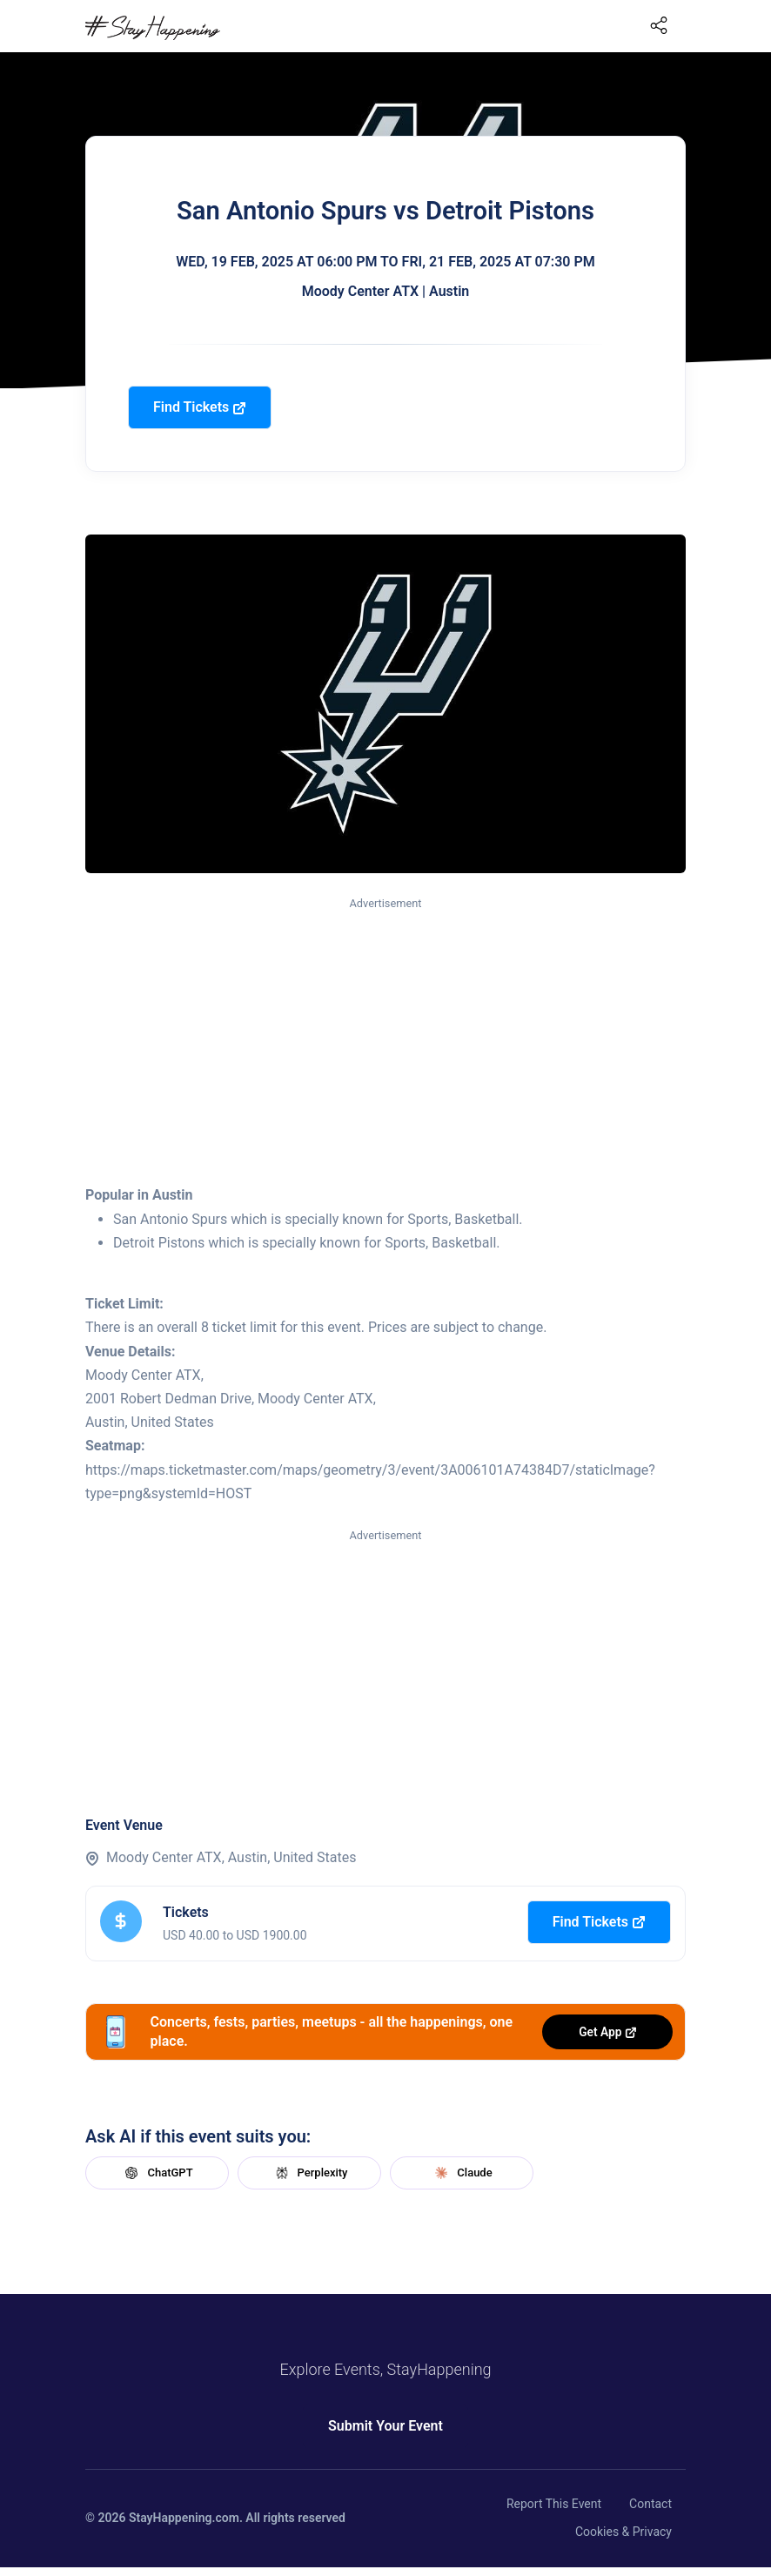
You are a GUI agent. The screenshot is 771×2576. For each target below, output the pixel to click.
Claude (461, 2172)
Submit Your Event (385, 2426)
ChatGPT (156, 2172)
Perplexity (310, 2172)
